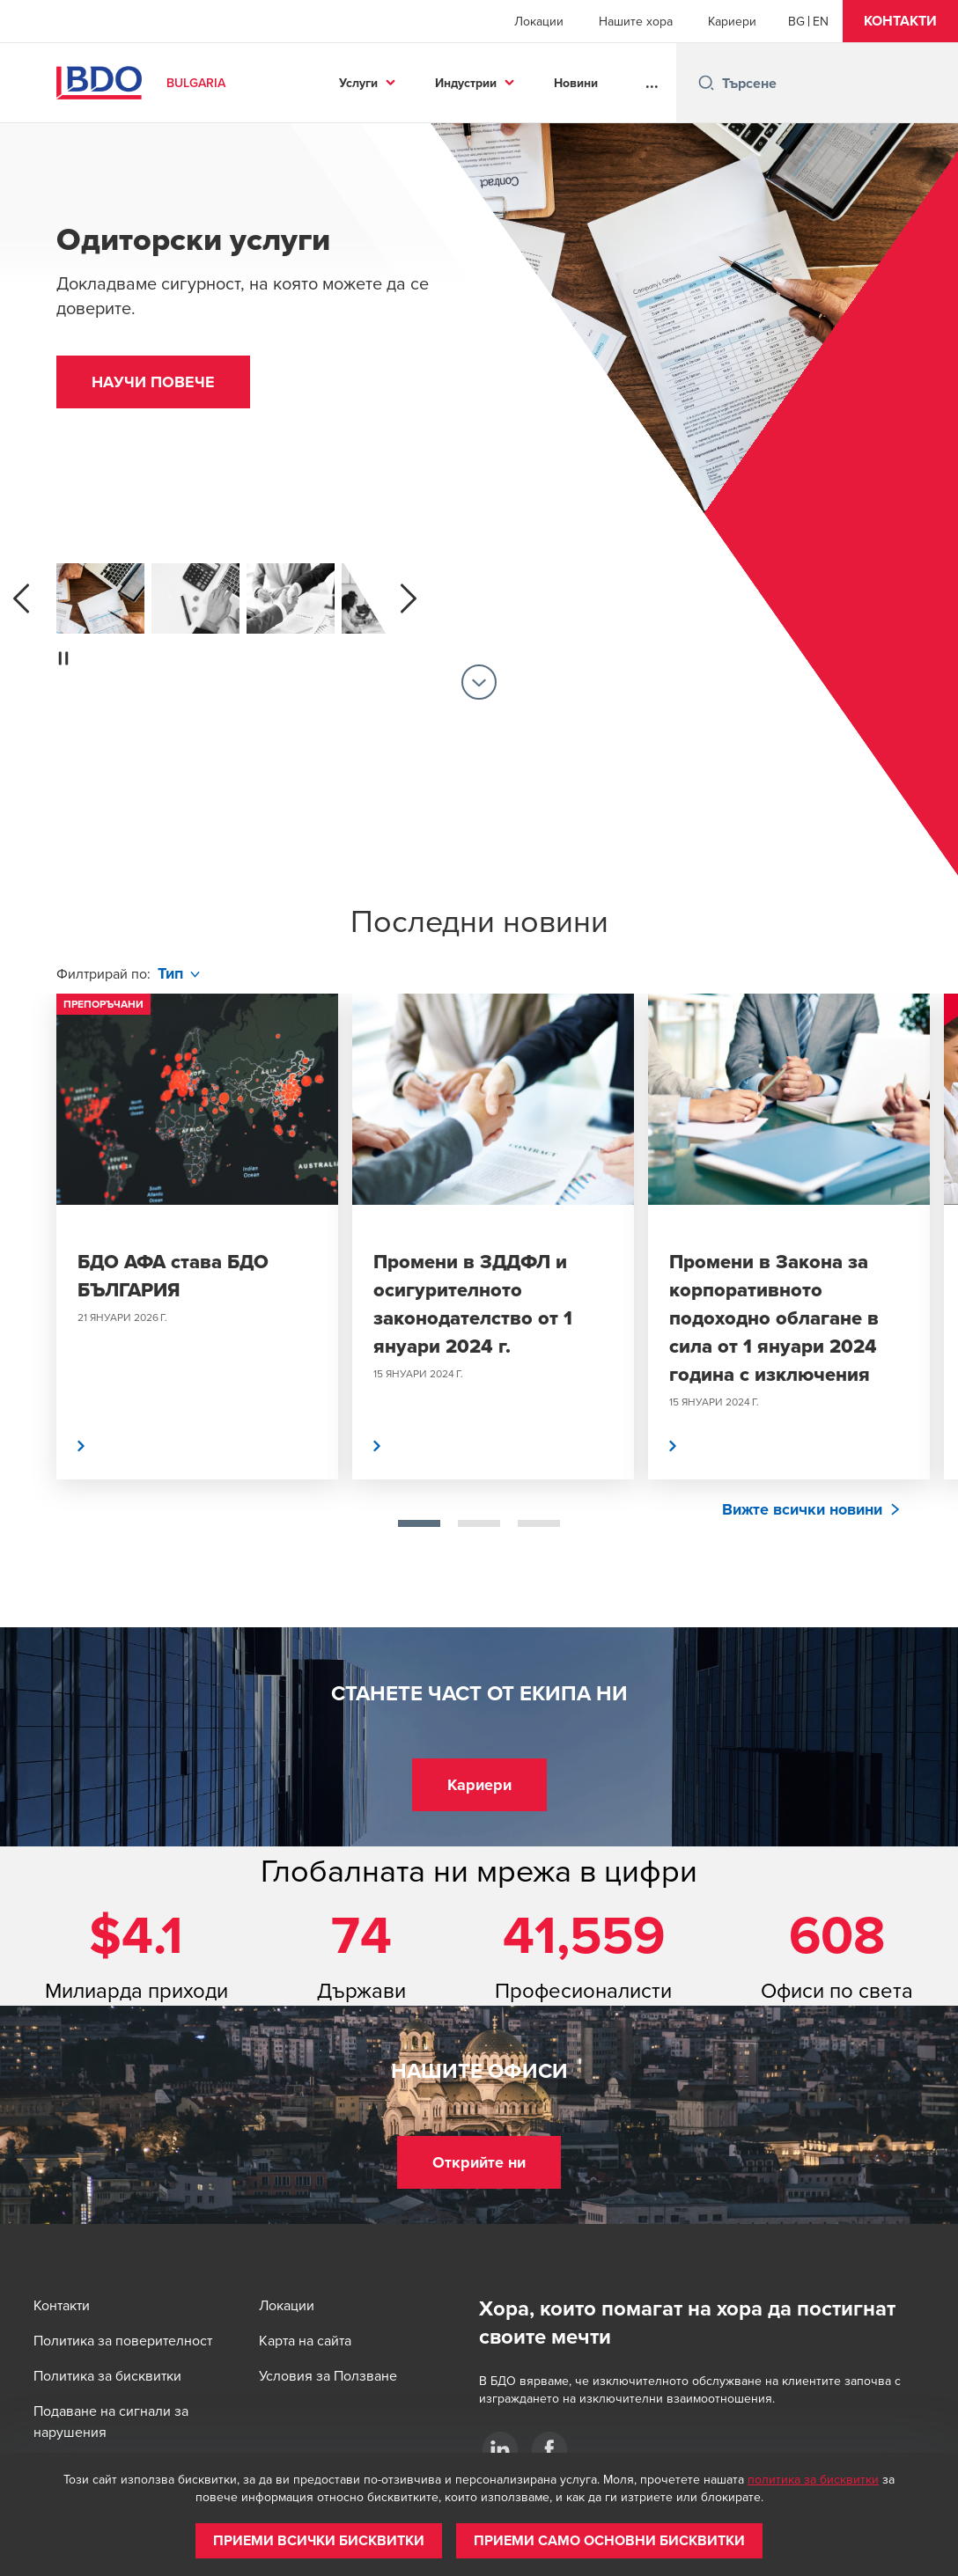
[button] (900, 21)
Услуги (358, 83)
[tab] (419, 1523)
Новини (576, 83)
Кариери (732, 21)
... (652, 82)
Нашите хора (636, 21)
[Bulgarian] (796, 21)
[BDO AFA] (500, 2449)
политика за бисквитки (813, 2479)
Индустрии (466, 83)
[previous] (21, 598)
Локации (539, 21)
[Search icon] (706, 83)
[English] (821, 21)
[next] (408, 598)
